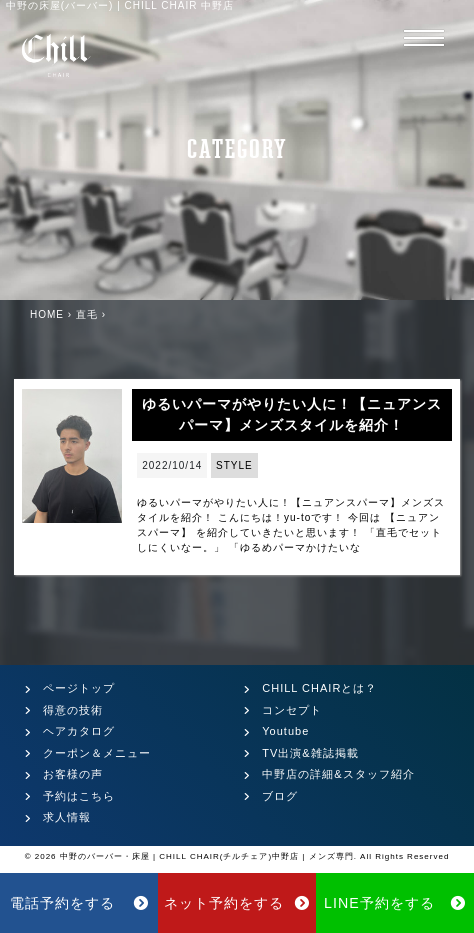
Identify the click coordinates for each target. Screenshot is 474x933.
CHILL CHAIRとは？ (319, 688)
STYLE (234, 465)
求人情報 (67, 817)
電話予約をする (79, 903)
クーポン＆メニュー (97, 753)
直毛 (87, 314)
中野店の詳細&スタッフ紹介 (338, 774)
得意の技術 (73, 710)
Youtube (285, 731)
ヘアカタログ (79, 731)
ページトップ (79, 688)
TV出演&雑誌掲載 (310, 753)
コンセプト (292, 710)
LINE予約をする (395, 903)
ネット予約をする (237, 903)
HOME (47, 314)
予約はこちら (79, 796)
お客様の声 (73, 774)
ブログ (280, 796)
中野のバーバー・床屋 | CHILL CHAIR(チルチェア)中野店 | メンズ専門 (207, 856)
